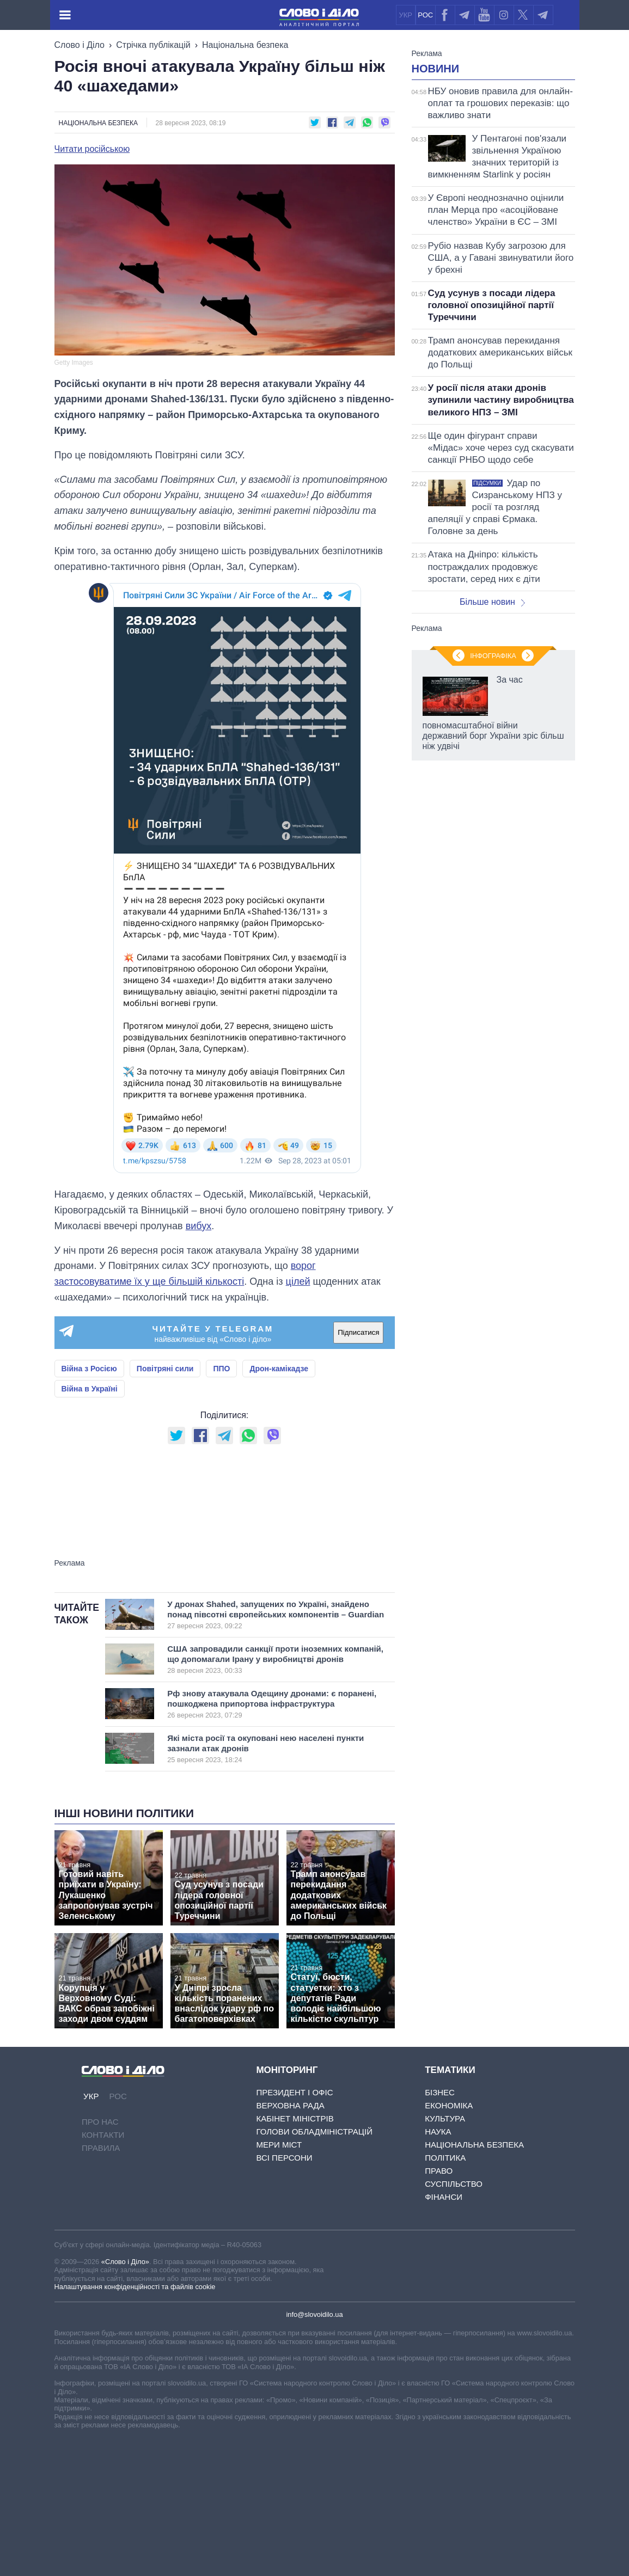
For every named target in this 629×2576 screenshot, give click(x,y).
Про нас (100, 2257)
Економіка (449, 2241)
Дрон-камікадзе (278, 1368)
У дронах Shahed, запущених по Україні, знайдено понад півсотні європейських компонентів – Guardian (275, 1750)
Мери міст (279, 2280)
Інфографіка (493, 1118)
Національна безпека (245, 45)
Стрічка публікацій (153, 45)
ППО (221, 1368)
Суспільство (454, 2319)
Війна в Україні (90, 1388)
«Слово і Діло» (125, 2398)
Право (439, 2306)
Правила (101, 2284)
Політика (445, 2293)
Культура (445, 2254)
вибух (199, 1225)
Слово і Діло (79, 45)
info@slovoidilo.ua (314, 2450)
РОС (425, 15)
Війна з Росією (89, 1368)
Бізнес (440, 2228)
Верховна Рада (290, 2241)
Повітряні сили (165, 1368)
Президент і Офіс (294, 2228)
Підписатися (358, 1332)
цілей (298, 1281)
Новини (436, 205)
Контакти (103, 2271)
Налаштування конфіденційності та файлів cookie (135, 2423)
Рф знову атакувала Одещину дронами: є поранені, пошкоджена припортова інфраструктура (271, 1840)
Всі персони (284, 2293)
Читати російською (92, 149)
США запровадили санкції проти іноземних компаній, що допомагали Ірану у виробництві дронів (275, 1795)
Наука (438, 2267)
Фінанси (443, 2333)
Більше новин (492, 738)
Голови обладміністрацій (314, 2267)
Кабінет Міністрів (294, 2254)
